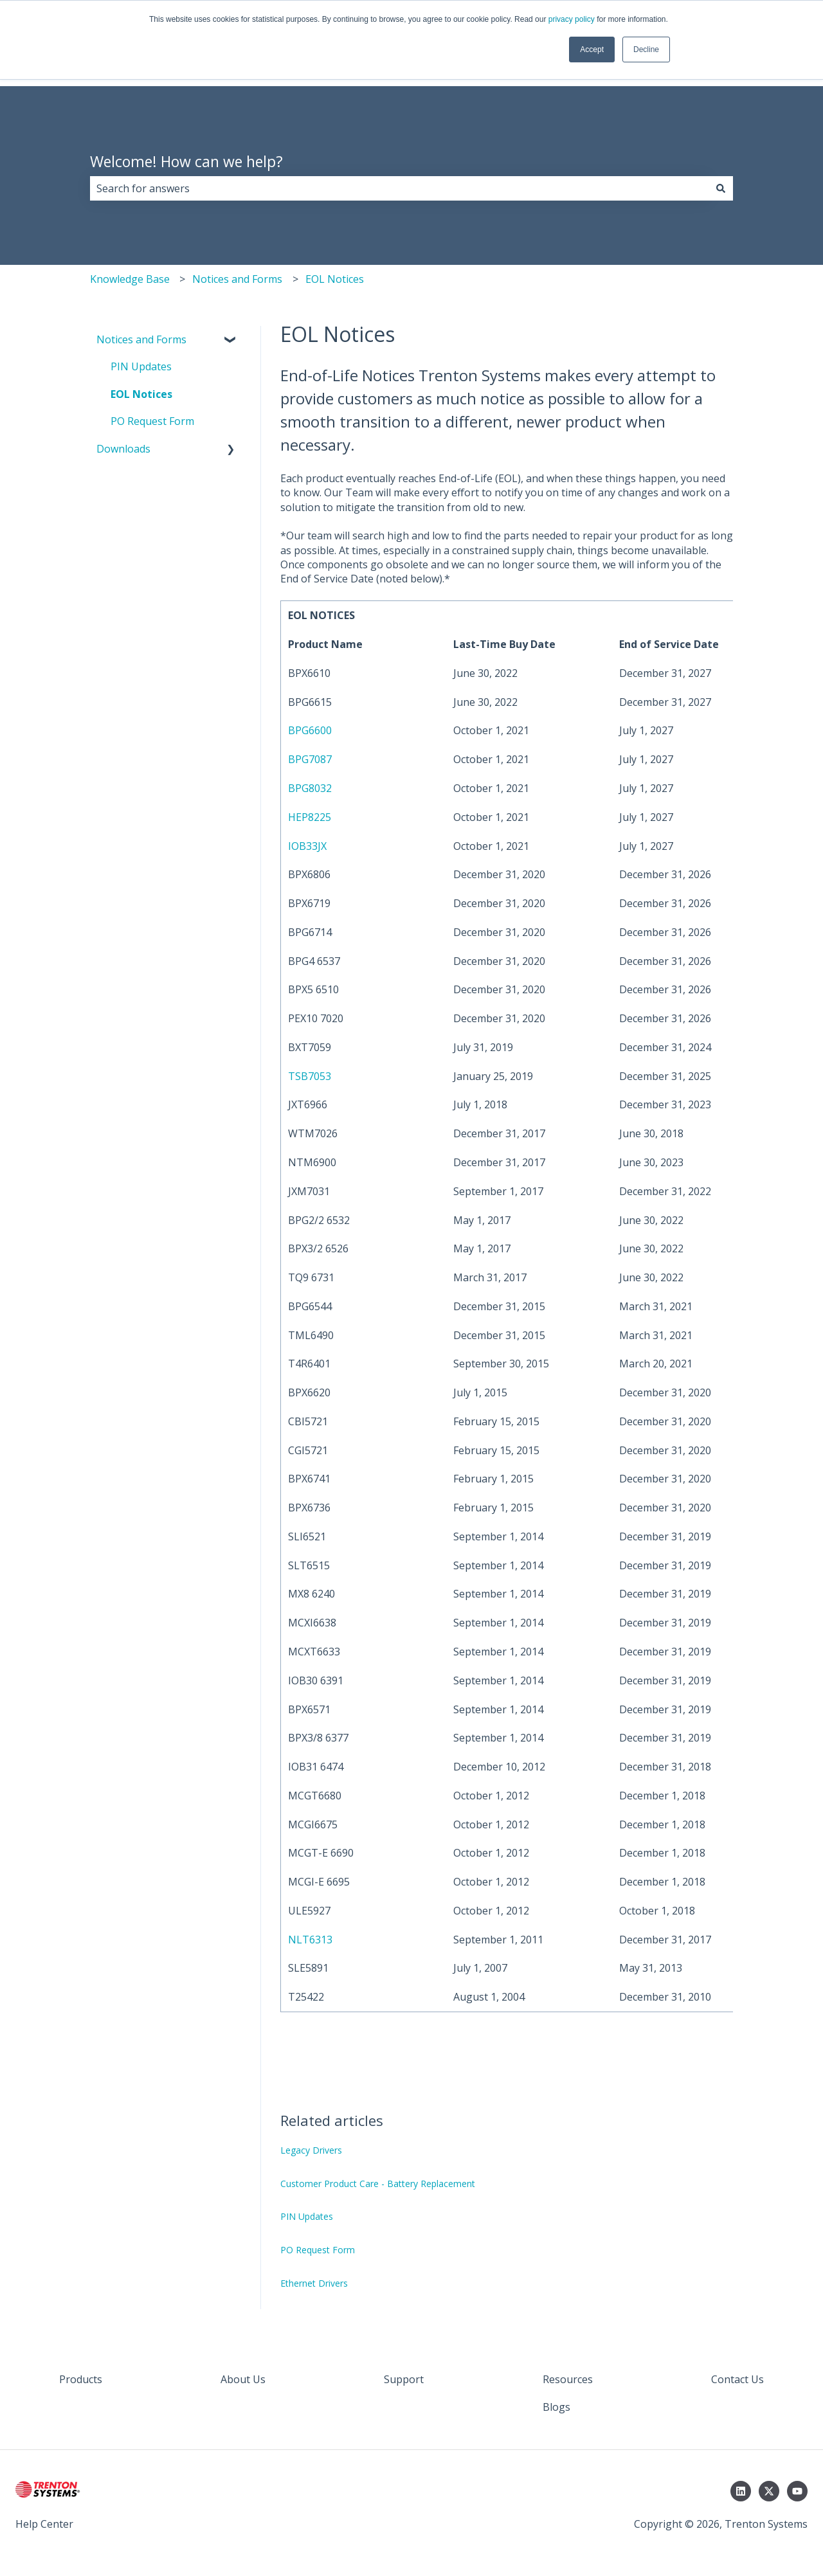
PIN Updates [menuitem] (141, 366)
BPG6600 (310, 730)
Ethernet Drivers (314, 2283)
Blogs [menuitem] (556, 2407)
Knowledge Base (130, 279)
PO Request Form (317, 2250)
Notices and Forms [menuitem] (141, 339)
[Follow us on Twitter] (769, 2491)
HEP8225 (309, 817)
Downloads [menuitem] (123, 449)
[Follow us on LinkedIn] (740, 2491)
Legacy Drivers (311, 2150)
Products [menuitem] (80, 2379)
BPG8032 (310, 788)
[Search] (721, 188)
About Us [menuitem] (243, 2379)
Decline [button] (646, 49)
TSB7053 (309, 1076)
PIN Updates (306, 2216)
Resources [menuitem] (568, 2379)
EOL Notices (334, 279)
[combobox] (399, 188)
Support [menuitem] (404, 2379)
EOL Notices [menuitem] (141, 394)
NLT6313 (310, 1939)
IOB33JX (307, 846)
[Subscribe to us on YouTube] (797, 2491)
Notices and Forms (237, 279)
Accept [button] (592, 49)
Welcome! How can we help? (186, 161)
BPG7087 (310, 759)
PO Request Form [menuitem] (152, 421)
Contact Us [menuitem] (737, 2379)
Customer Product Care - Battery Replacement (377, 2183)
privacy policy (571, 19)
